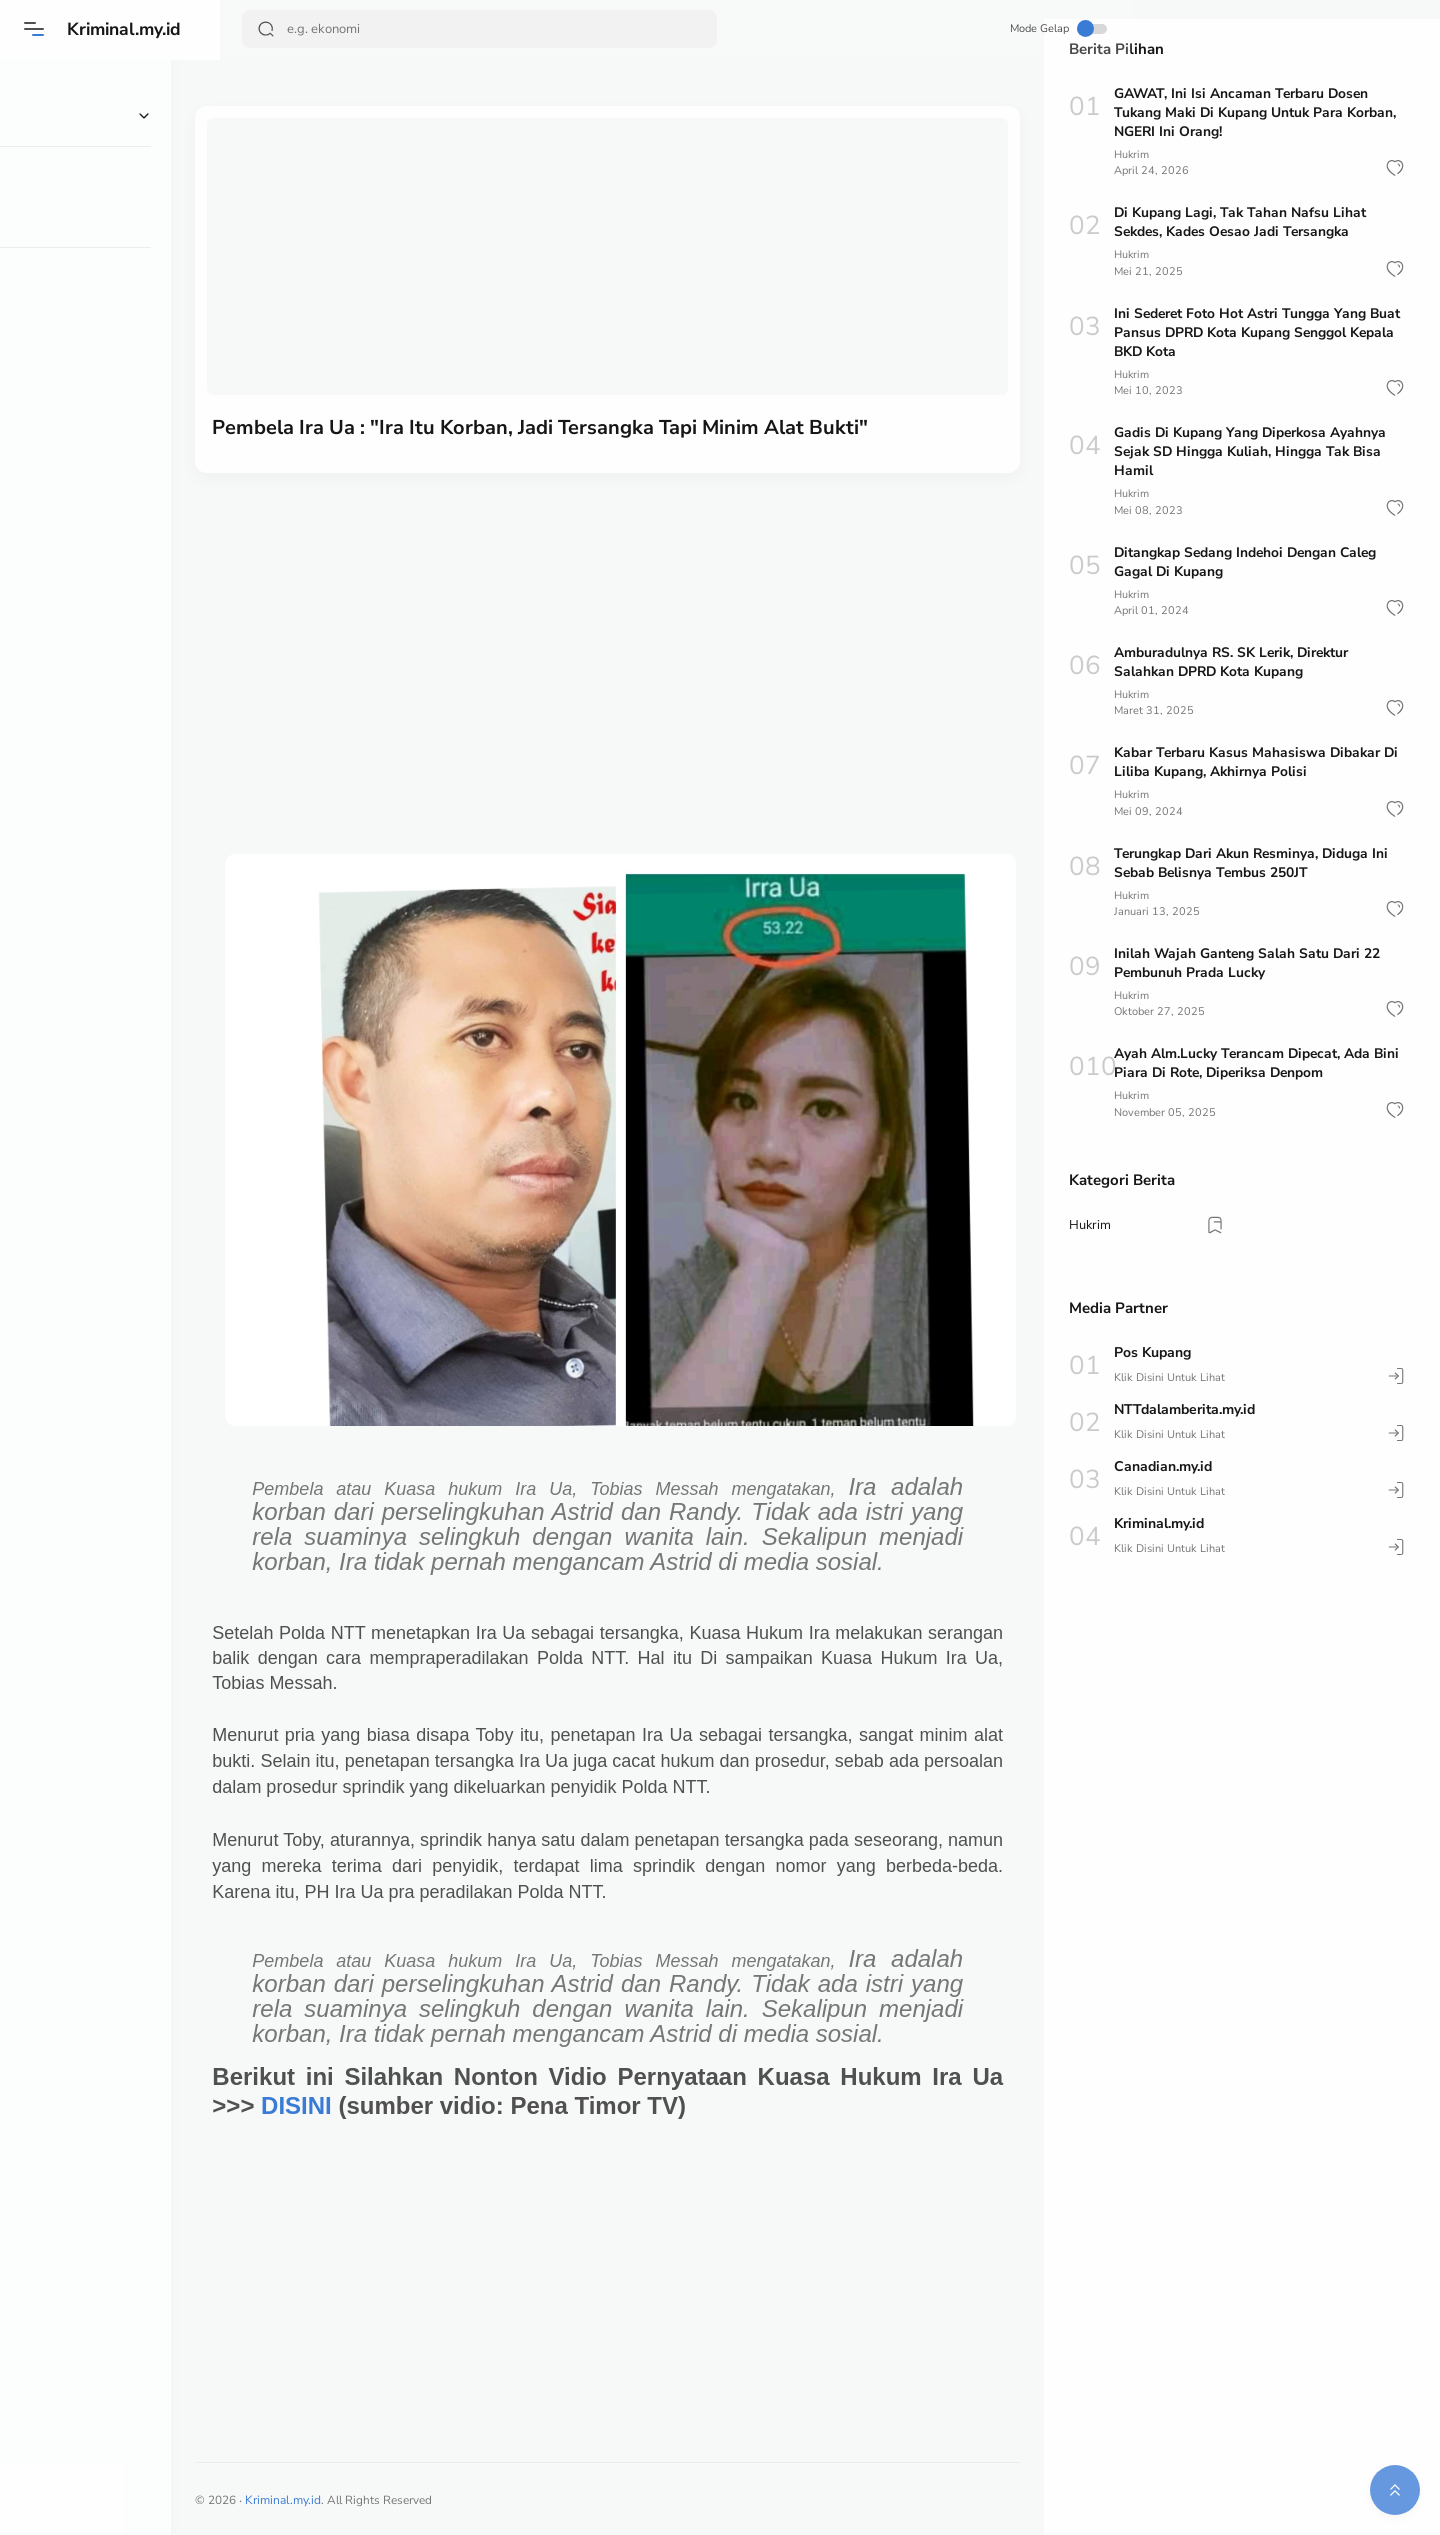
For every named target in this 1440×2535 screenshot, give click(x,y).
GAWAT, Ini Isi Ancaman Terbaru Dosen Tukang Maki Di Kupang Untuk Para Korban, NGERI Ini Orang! (1257, 112)
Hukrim (1132, 154)
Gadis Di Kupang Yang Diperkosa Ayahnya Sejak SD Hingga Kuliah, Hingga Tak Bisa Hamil (1252, 451)
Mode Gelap (970, 28)
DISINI (383, 2101)
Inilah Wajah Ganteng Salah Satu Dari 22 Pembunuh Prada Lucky (1248, 963)
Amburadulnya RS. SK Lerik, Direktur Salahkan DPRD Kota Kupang (1234, 662)
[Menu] (35, 29)
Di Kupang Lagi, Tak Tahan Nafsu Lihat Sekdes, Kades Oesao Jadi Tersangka (1241, 222)
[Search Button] (267, 29)
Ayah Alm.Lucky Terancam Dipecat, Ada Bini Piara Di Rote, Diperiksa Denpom (1259, 1063)
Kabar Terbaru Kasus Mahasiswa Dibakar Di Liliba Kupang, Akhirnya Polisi (1258, 762)
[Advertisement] (632, 626)
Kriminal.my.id (128, 29)
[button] (1395, 168)
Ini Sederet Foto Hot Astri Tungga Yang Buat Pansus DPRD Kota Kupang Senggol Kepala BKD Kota (1259, 332)
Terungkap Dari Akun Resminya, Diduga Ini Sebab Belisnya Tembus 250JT (1254, 863)
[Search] (479, 29)
